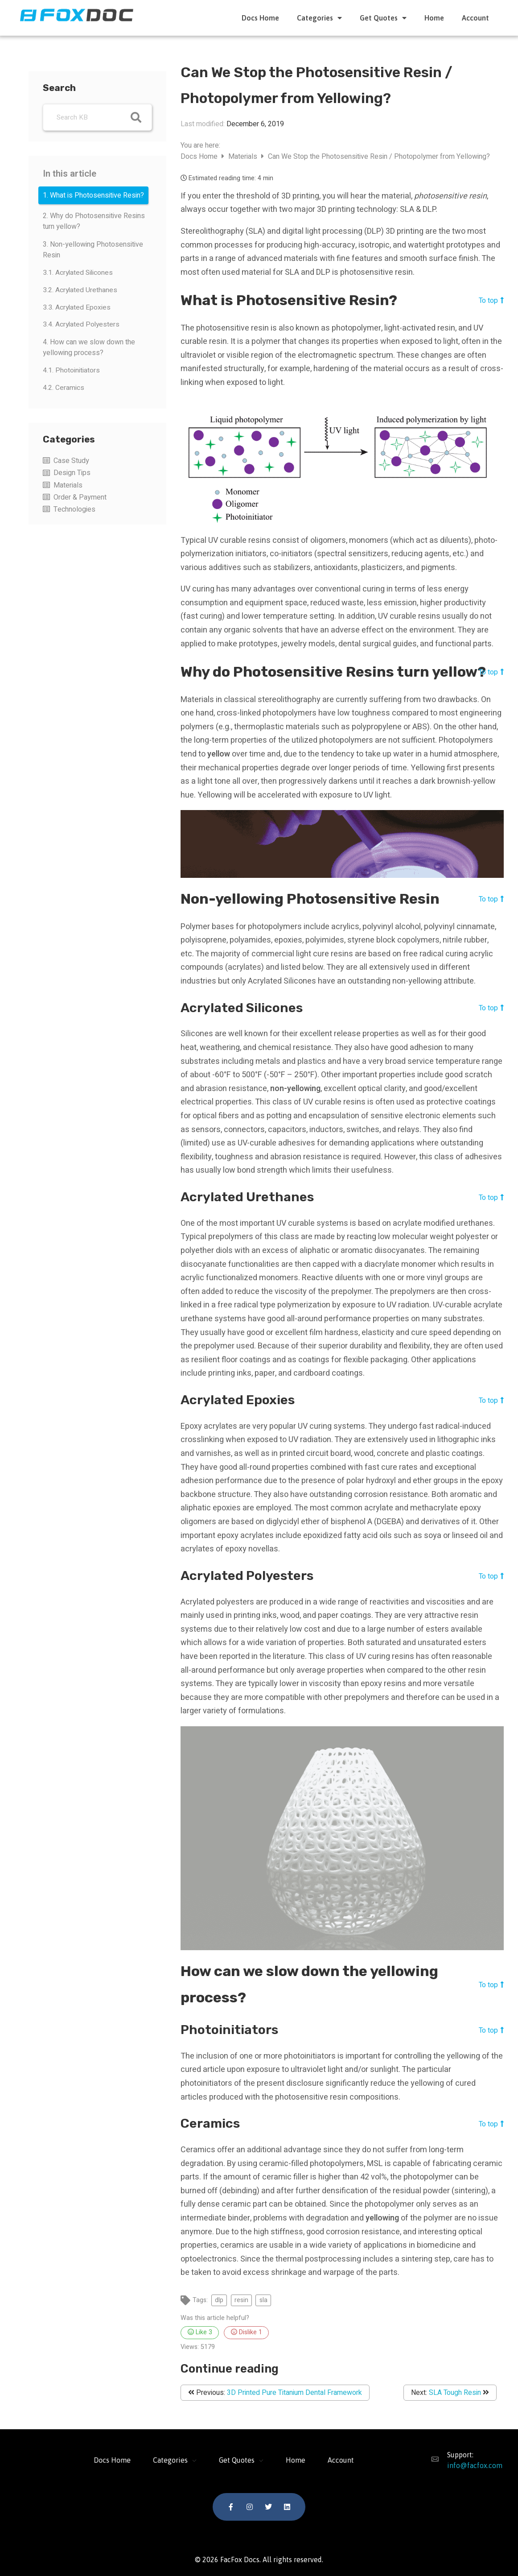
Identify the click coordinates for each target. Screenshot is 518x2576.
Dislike (246, 2332)
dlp (219, 2300)
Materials (67, 485)
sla (263, 2300)
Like (200, 2332)
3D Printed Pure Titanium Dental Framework (294, 2392)
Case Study (71, 460)
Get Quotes (383, 18)
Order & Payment (80, 497)
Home (434, 18)
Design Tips (71, 472)
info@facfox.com (469, 2465)
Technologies (74, 509)
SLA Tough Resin (455, 2392)
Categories (319, 18)
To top (491, 300)
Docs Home (260, 18)
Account (475, 18)
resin (241, 2300)
